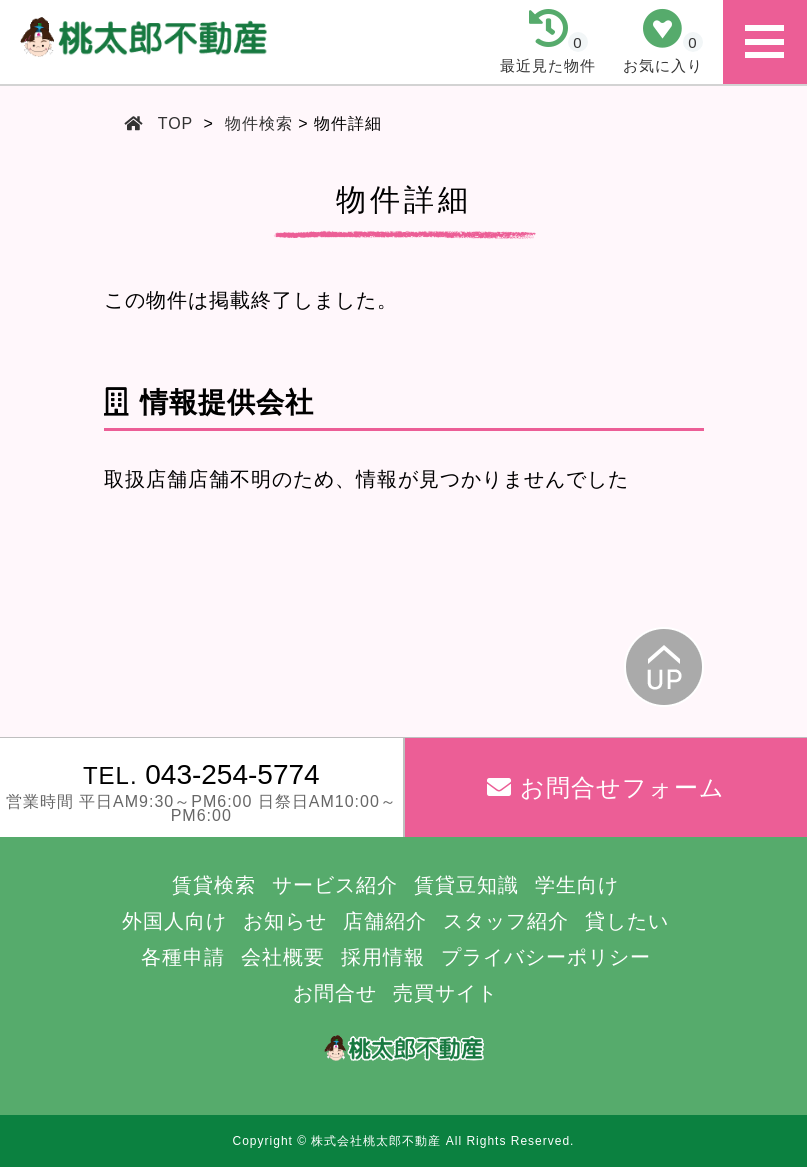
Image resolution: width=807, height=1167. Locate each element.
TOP (176, 123)
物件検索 (259, 123)
